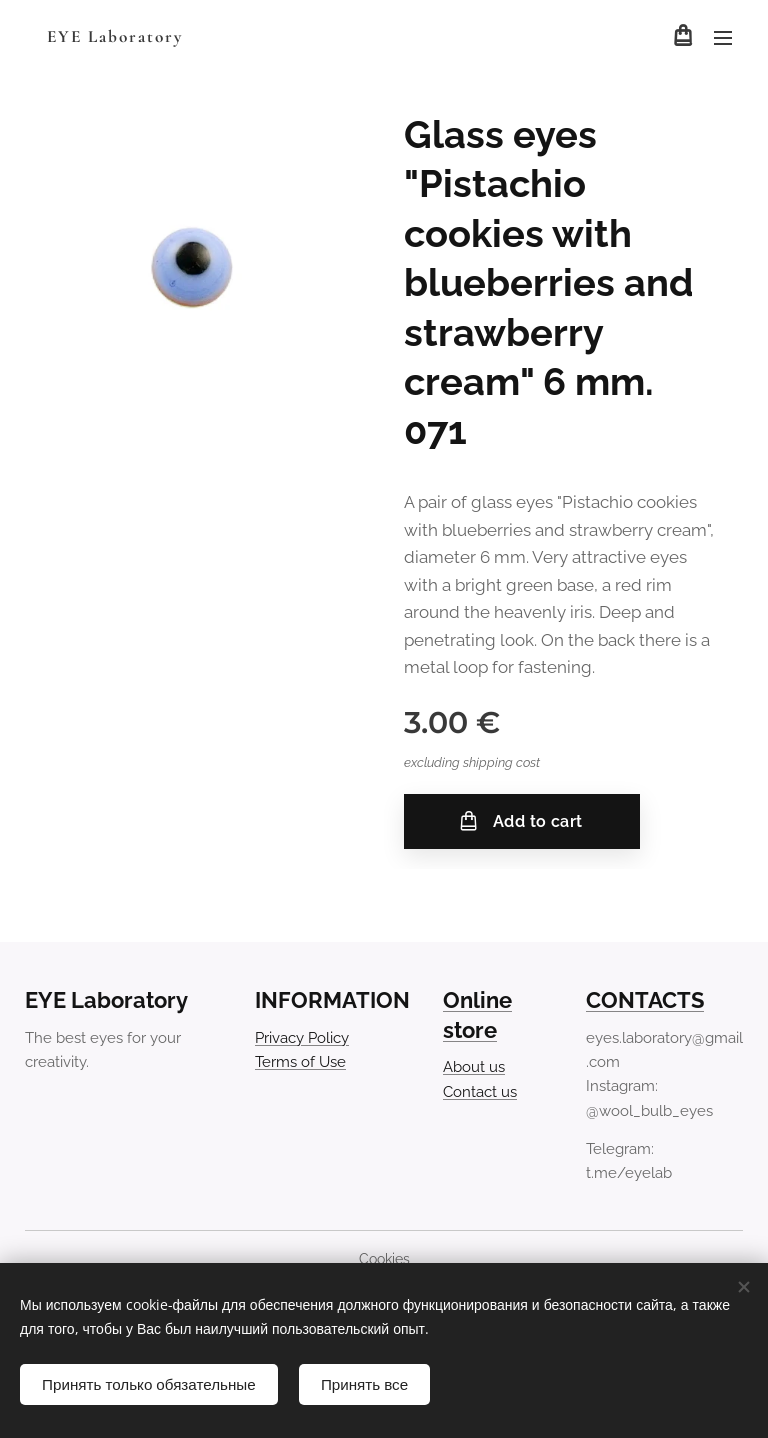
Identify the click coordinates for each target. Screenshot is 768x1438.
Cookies (384, 1259)
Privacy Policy (302, 1038)
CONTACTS (645, 1000)
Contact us (480, 1092)
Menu (723, 38)
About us (474, 1068)
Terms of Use (300, 1062)
